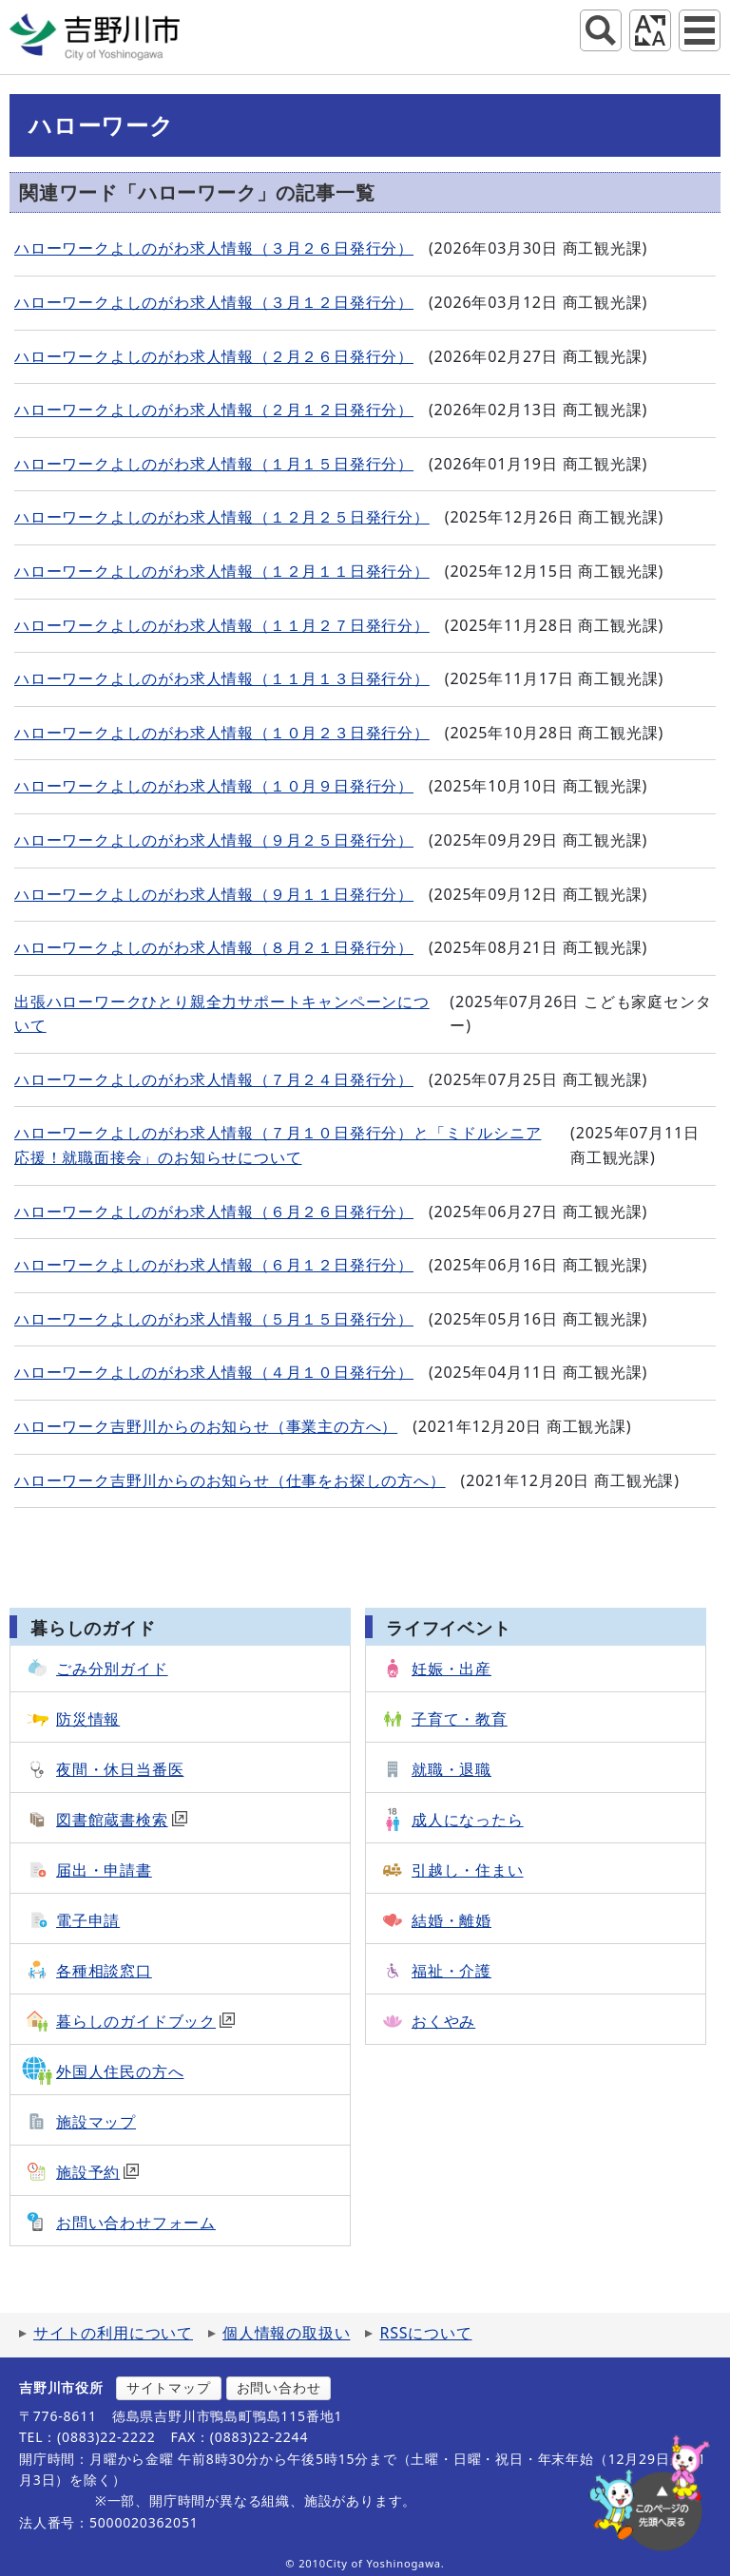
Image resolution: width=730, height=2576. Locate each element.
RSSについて (425, 2332)
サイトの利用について (113, 2332)
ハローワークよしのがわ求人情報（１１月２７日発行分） (222, 625)
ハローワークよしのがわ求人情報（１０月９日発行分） (213, 785)
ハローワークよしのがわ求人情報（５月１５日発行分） (213, 1318)
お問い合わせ (279, 2387)
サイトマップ (168, 2387)
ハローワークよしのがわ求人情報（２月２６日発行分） (213, 356)
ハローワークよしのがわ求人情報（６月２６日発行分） (213, 1211)
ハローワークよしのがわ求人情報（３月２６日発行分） (213, 248)
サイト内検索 (601, 30)
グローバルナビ (699, 30)
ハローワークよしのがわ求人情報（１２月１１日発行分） (222, 571)
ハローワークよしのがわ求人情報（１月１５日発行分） (213, 463)
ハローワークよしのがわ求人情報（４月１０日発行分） (213, 1372)
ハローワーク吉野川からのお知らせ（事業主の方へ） (205, 1426)
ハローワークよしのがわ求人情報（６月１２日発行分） (213, 1264)
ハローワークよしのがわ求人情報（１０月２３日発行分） (222, 732)
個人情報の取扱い (286, 2332)
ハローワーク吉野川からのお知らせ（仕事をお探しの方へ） (230, 1480)
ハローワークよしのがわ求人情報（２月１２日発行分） (213, 409)
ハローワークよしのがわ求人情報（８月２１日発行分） (213, 947)
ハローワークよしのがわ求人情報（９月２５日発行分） (213, 840)
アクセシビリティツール (650, 30)
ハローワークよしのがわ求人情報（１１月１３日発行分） (222, 678)
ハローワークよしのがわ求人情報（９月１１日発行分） (213, 894)
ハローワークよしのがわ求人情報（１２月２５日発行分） (222, 516)
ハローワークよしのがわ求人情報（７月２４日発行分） (213, 1079)
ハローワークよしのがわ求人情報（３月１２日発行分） (213, 302)
